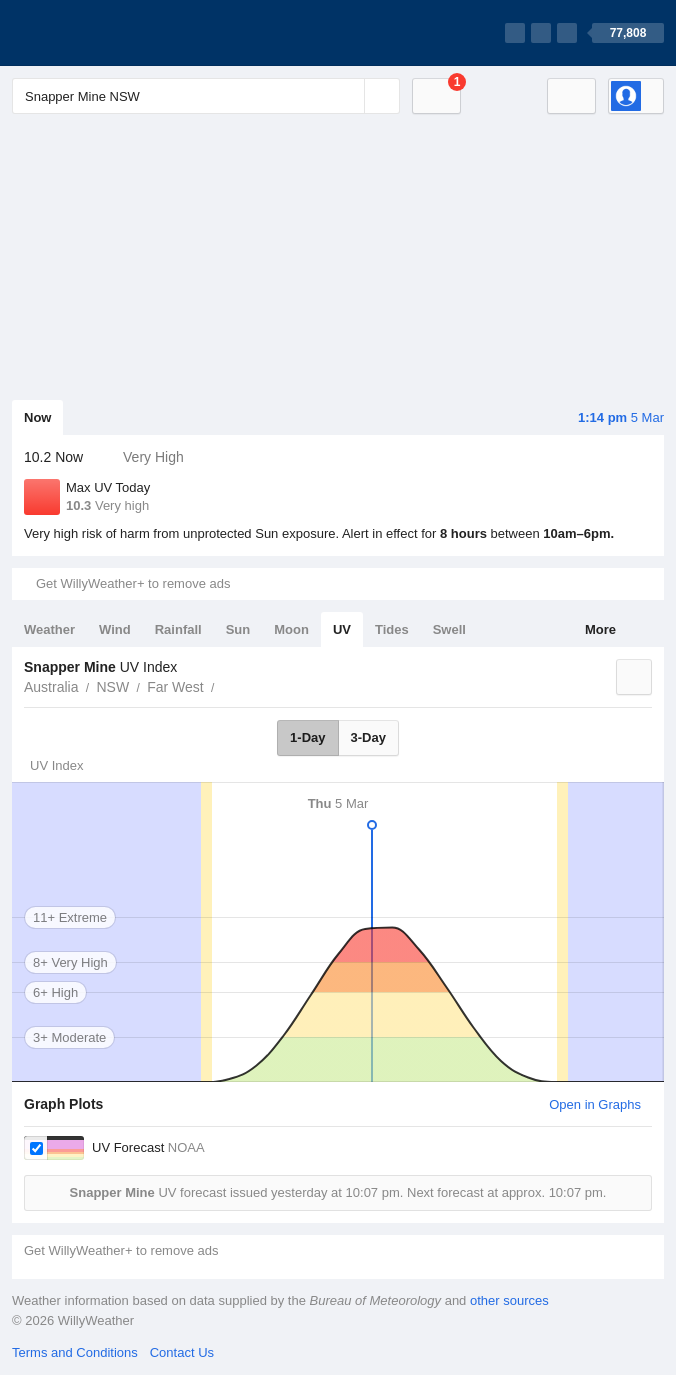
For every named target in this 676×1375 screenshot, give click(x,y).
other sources (509, 1300)
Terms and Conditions (75, 1352)
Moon (291, 629)
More (600, 629)
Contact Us (182, 1352)
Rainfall (178, 629)
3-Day (368, 737)
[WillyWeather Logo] (106, 33)
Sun (238, 629)
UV (342, 629)
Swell (449, 629)
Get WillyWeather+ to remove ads (133, 583)
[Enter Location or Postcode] (206, 96)
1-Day (307, 737)
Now (37, 417)
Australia (51, 687)
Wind (115, 629)
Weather (49, 629)
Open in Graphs (595, 1104)
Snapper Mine (226, 685)
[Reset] (347, 96)
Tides (392, 629)
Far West (175, 687)
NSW (112, 687)
